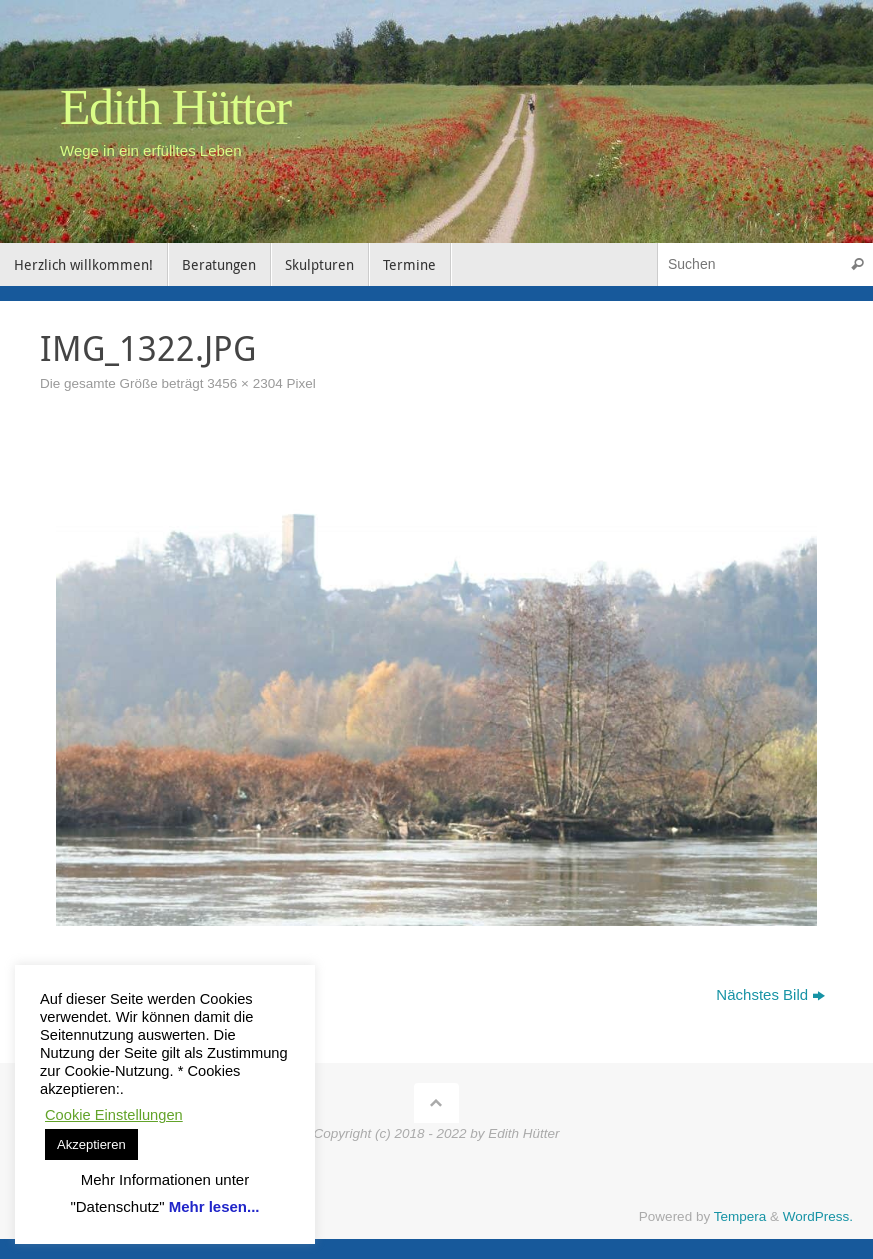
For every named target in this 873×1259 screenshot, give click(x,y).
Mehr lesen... (214, 1206)
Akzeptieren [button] (91, 1144)
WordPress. (818, 1216)
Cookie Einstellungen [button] (114, 1115)
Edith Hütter (175, 107)
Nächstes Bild (770, 994)
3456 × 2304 (244, 383)
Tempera (740, 1216)
